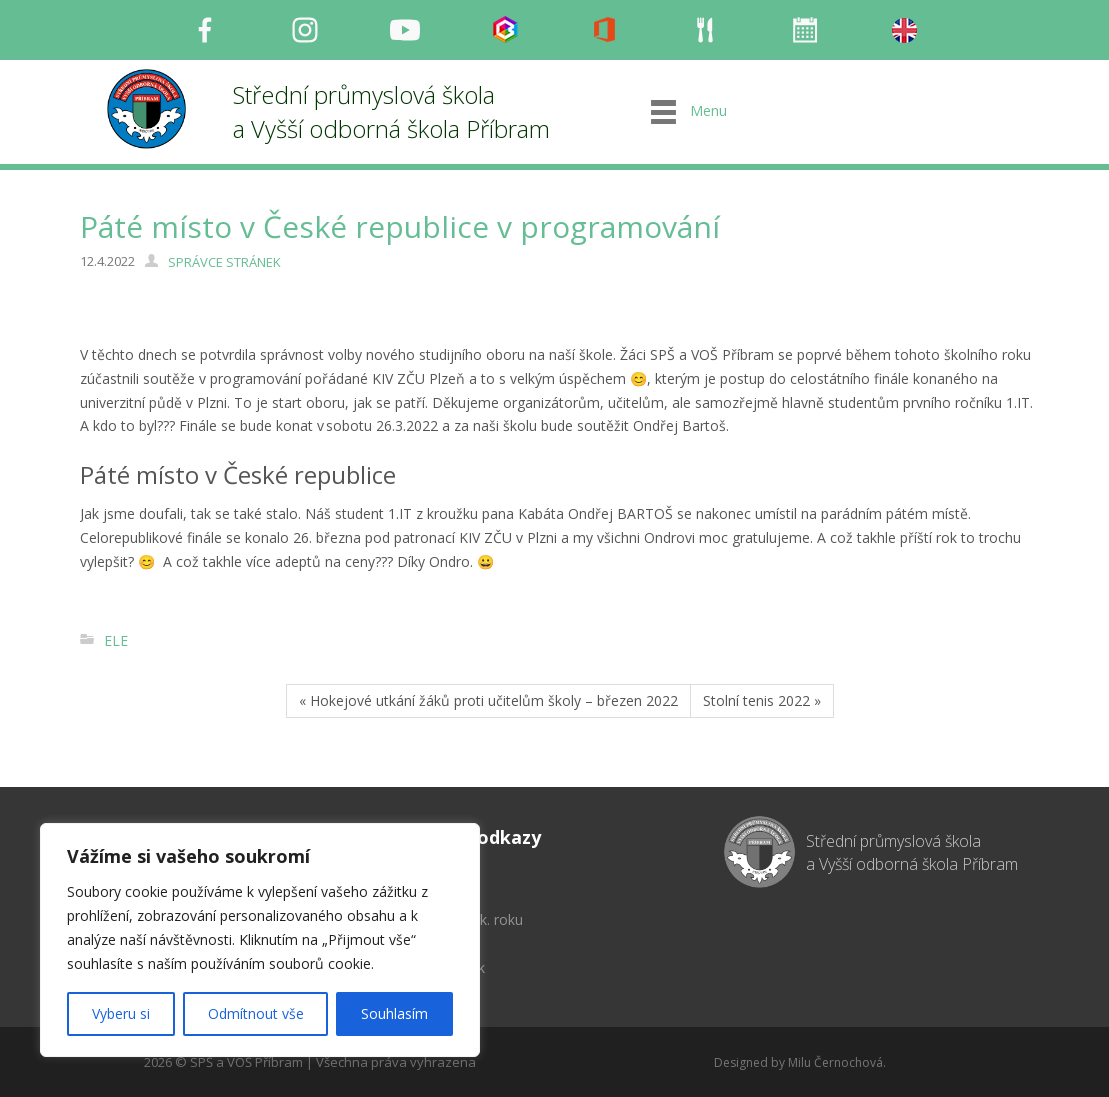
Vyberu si (121, 1013)
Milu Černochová (835, 1062)
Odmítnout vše (256, 1013)
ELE (116, 640)
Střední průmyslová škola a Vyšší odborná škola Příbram (391, 111)
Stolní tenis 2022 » (762, 700)
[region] (260, 940)
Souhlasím (394, 1013)
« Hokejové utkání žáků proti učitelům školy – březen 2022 (488, 700)
